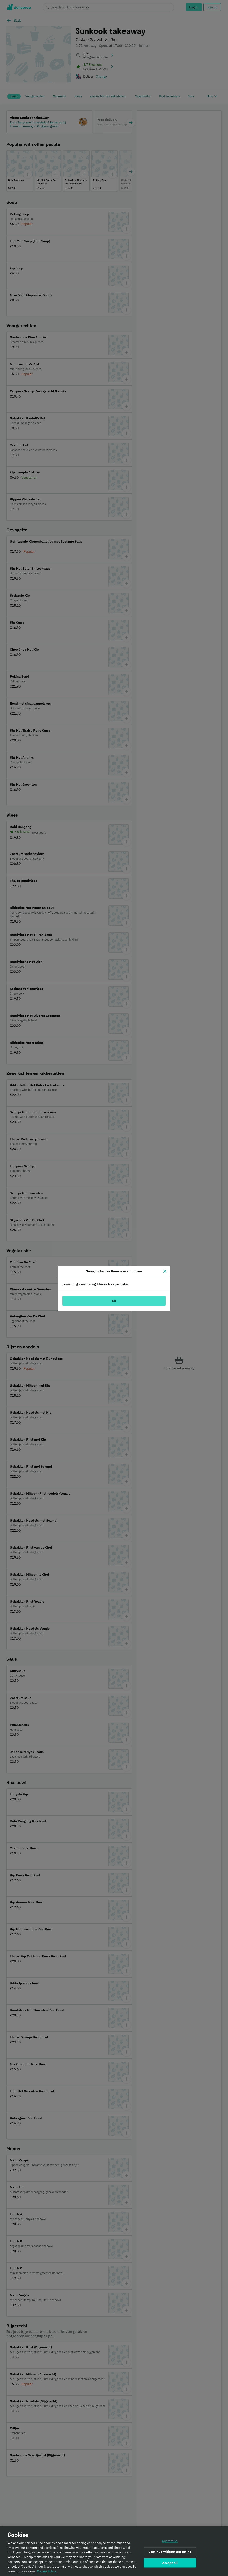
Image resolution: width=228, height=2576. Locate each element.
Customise (170, 2541)
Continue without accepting (169, 2552)
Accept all (170, 2563)
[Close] (164, 1271)
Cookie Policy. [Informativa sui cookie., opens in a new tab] (47, 2571)
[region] (114, 2551)
